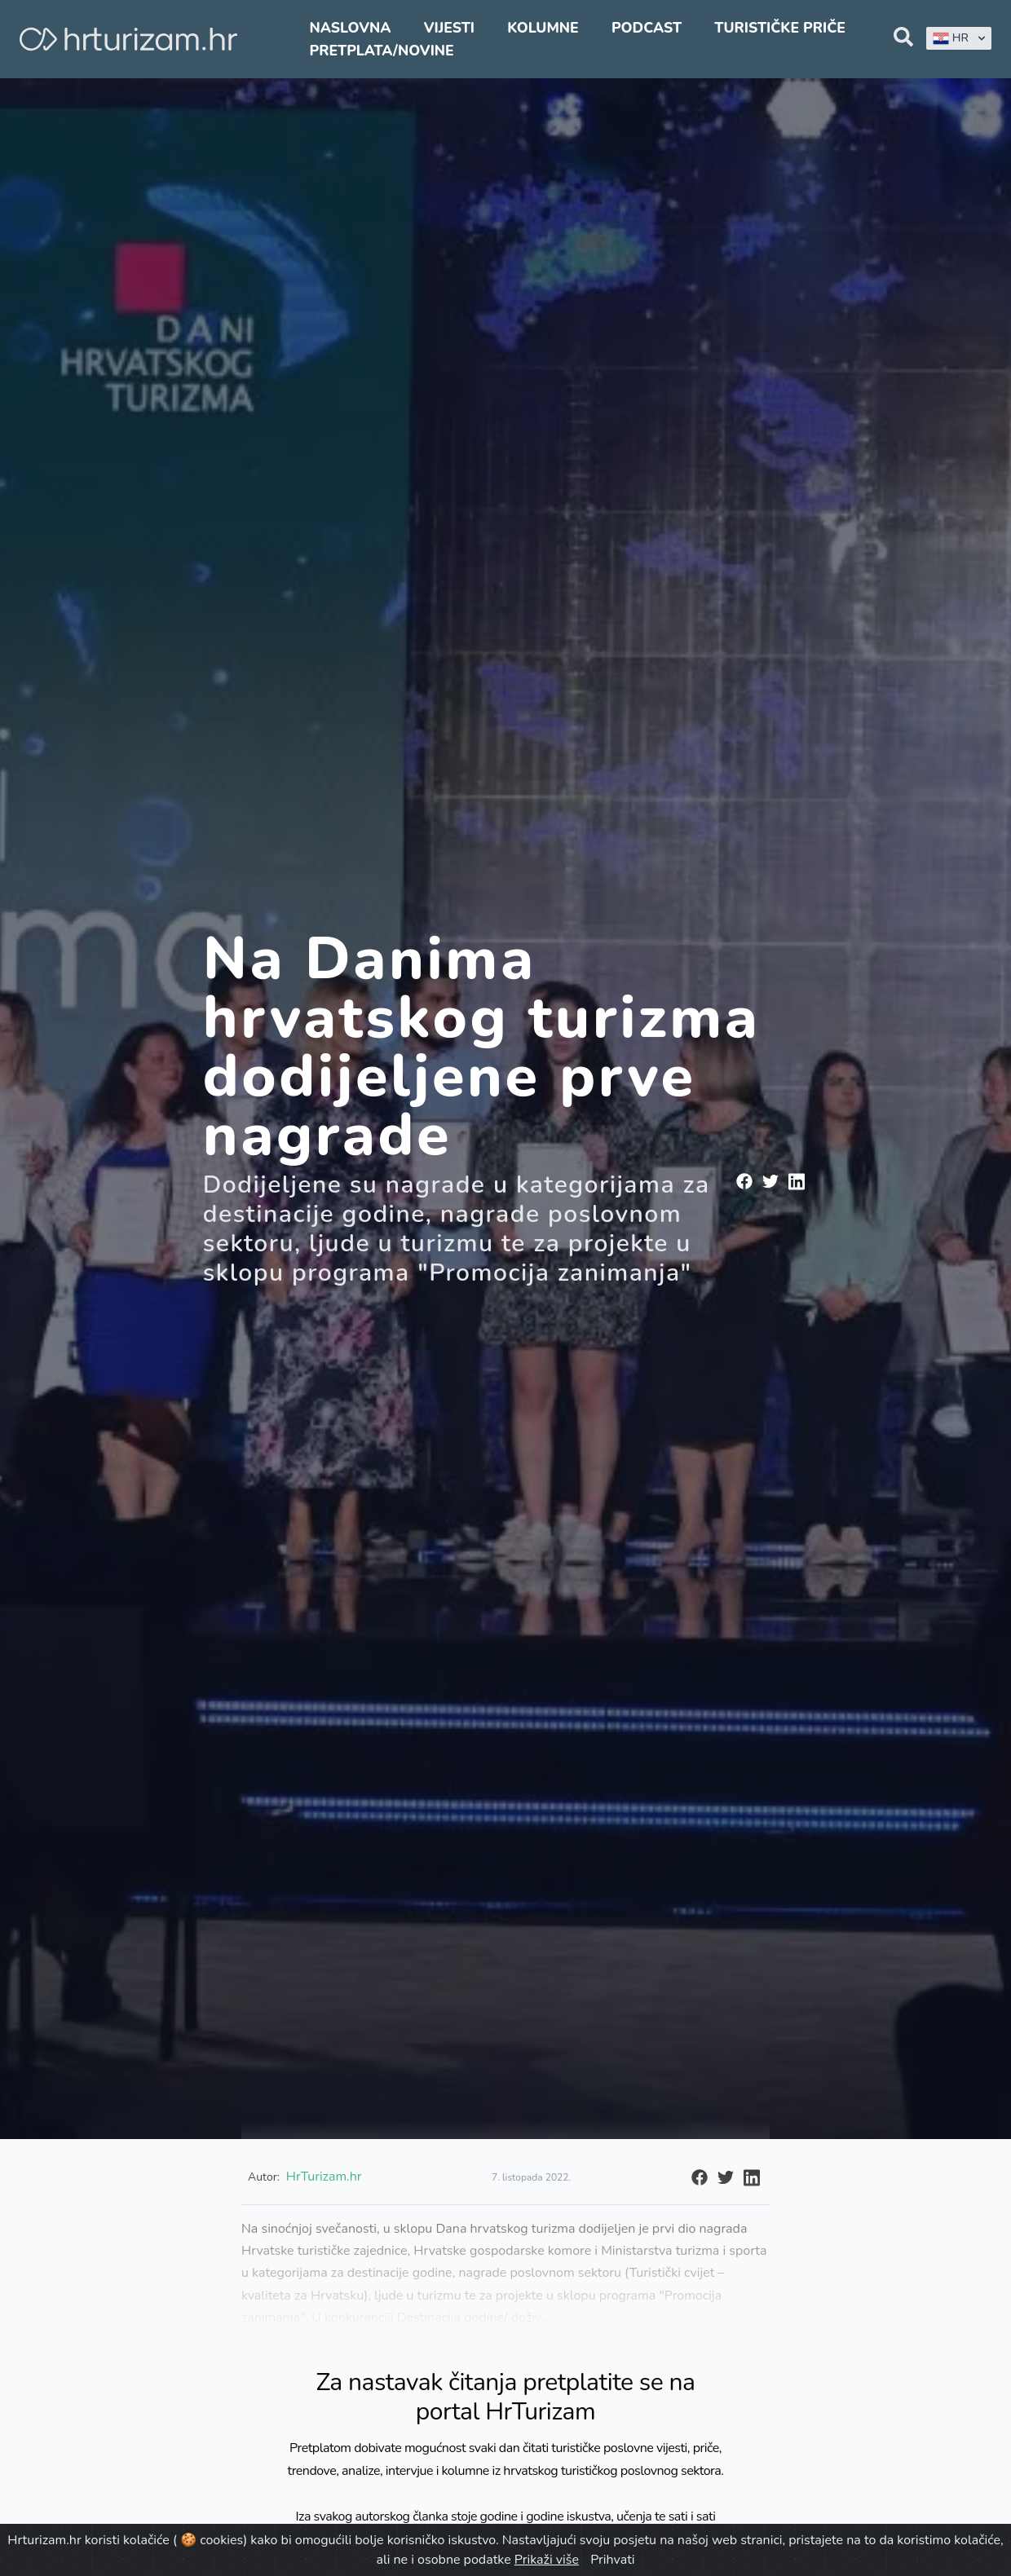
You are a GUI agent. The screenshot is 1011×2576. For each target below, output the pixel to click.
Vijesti (449, 27)
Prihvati (612, 2560)
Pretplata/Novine (381, 50)
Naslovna (350, 27)
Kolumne (543, 27)
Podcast (646, 27)
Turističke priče (779, 27)
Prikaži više (546, 2560)
